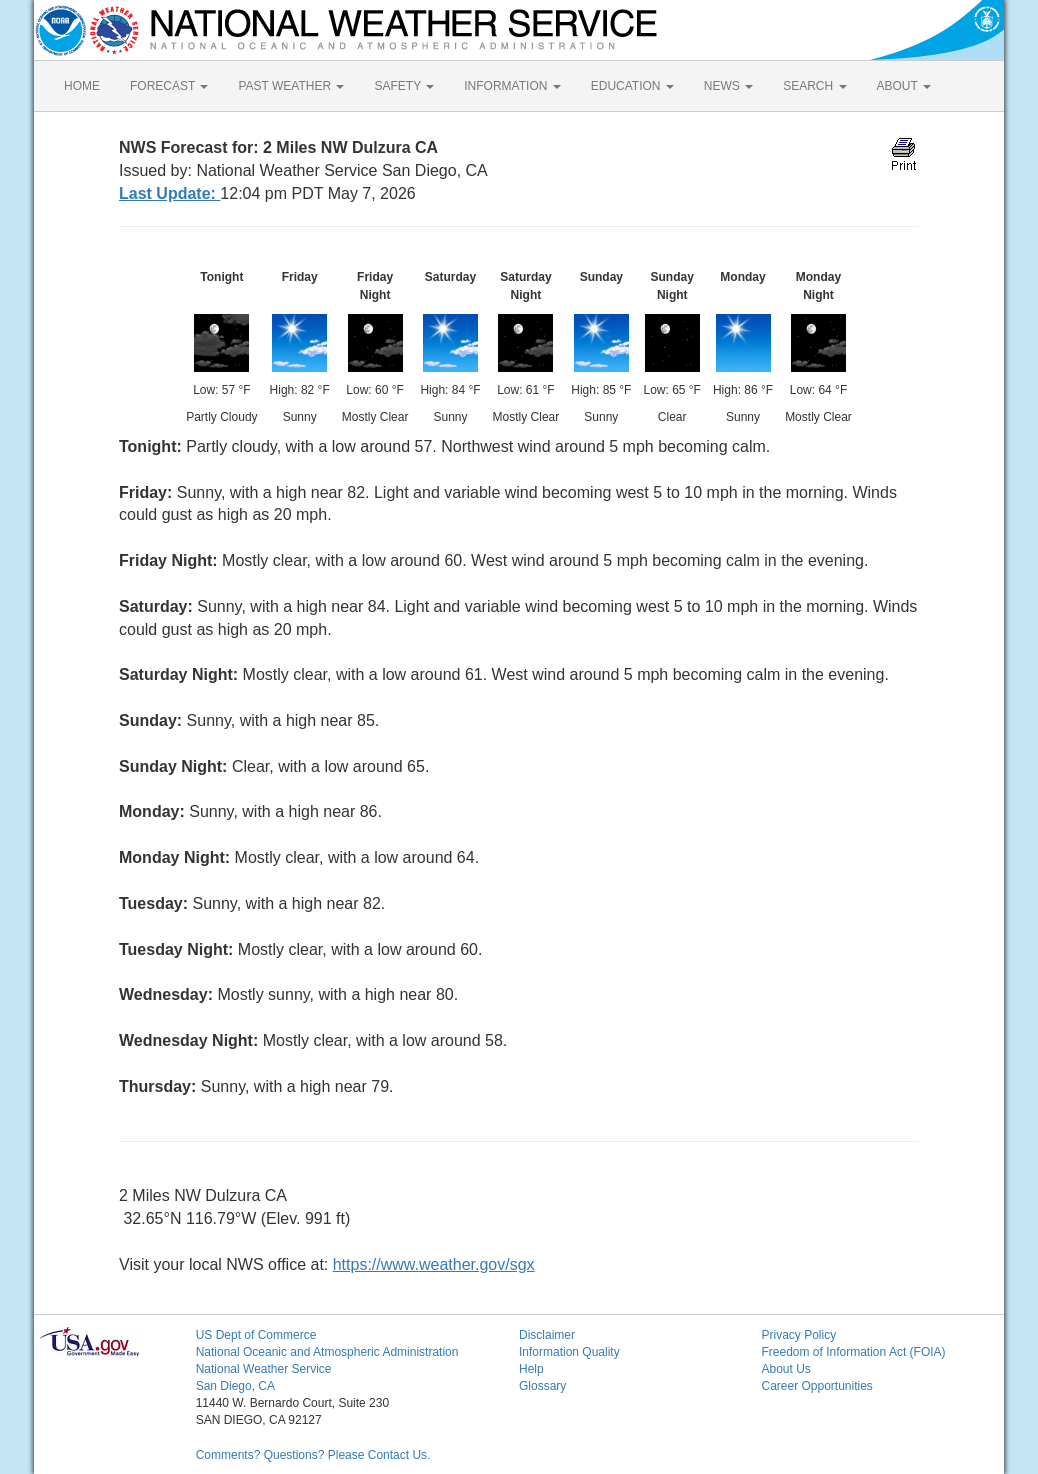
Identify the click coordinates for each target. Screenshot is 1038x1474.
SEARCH (814, 86)
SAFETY (404, 86)
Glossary (542, 1386)
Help (531, 1369)
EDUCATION (632, 86)
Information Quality (569, 1352)
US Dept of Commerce (256, 1335)
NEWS (728, 86)
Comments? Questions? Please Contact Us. (313, 1455)
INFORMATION (512, 86)
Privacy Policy (798, 1335)
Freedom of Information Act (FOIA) (853, 1352)
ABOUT (904, 86)
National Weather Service (264, 1369)
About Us (785, 1369)
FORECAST (169, 86)
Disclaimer (547, 1335)
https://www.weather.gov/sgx (434, 1264)
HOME (82, 86)
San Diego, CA (235, 1386)
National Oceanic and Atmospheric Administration (327, 1352)
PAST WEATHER (291, 86)
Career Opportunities (816, 1386)
